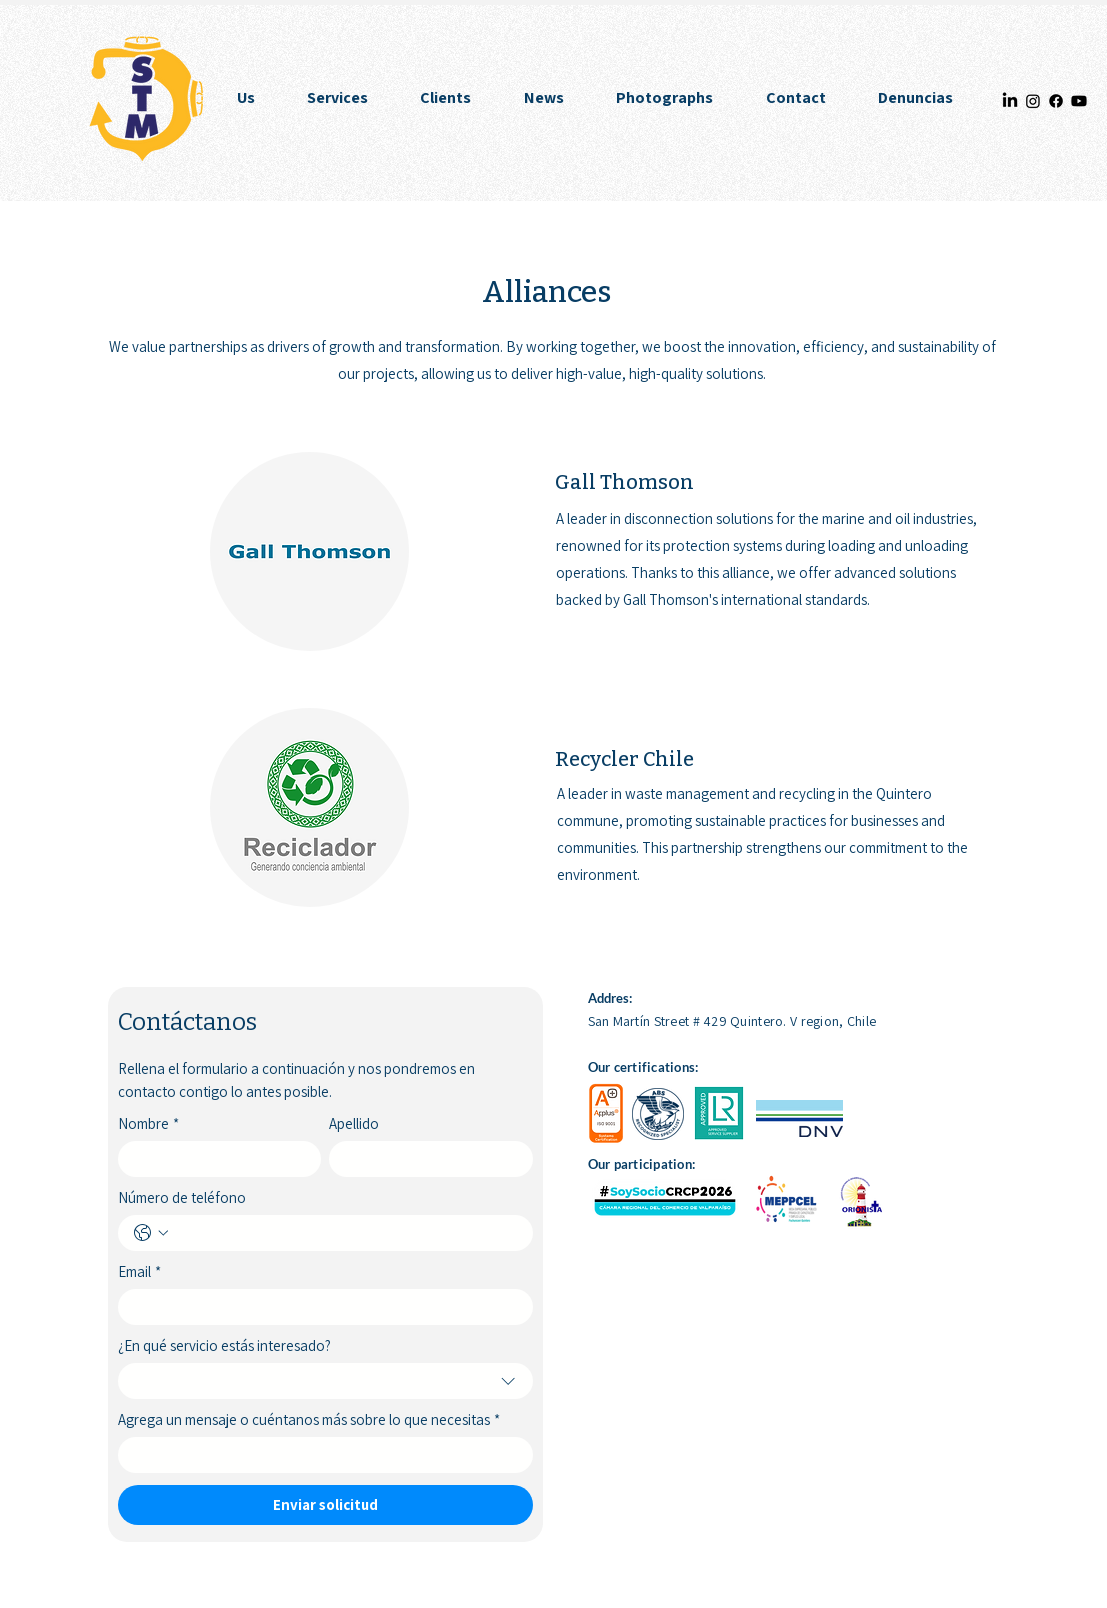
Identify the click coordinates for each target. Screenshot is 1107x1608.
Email (139, 1272)
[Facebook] (1056, 101)
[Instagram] (1033, 101)
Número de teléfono (182, 1198)
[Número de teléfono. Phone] (345, 1233)
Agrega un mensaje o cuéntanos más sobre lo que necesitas (309, 1420)
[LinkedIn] (1010, 101)
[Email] (319, 1307)
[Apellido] (425, 1159)
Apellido (354, 1124)
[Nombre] (214, 1159)
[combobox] (325, 1381)
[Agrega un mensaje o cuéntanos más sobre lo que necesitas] (319, 1455)
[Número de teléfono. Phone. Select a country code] (151, 1233)
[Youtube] (1079, 101)
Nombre (148, 1124)
